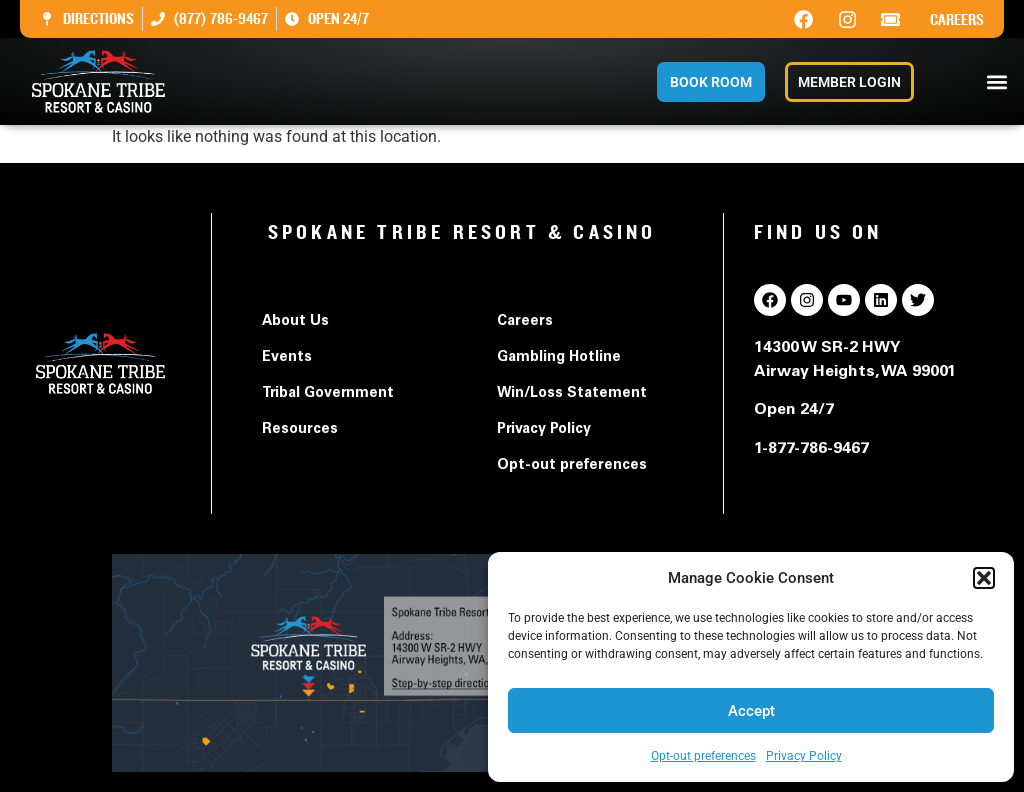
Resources (300, 430)
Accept (751, 711)
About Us (295, 322)
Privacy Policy (804, 756)
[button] (984, 578)
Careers (957, 20)
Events (287, 358)
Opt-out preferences (703, 756)
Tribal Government (328, 394)
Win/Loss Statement (572, 394)
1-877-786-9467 (811, 449)
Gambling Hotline (559, 358)
